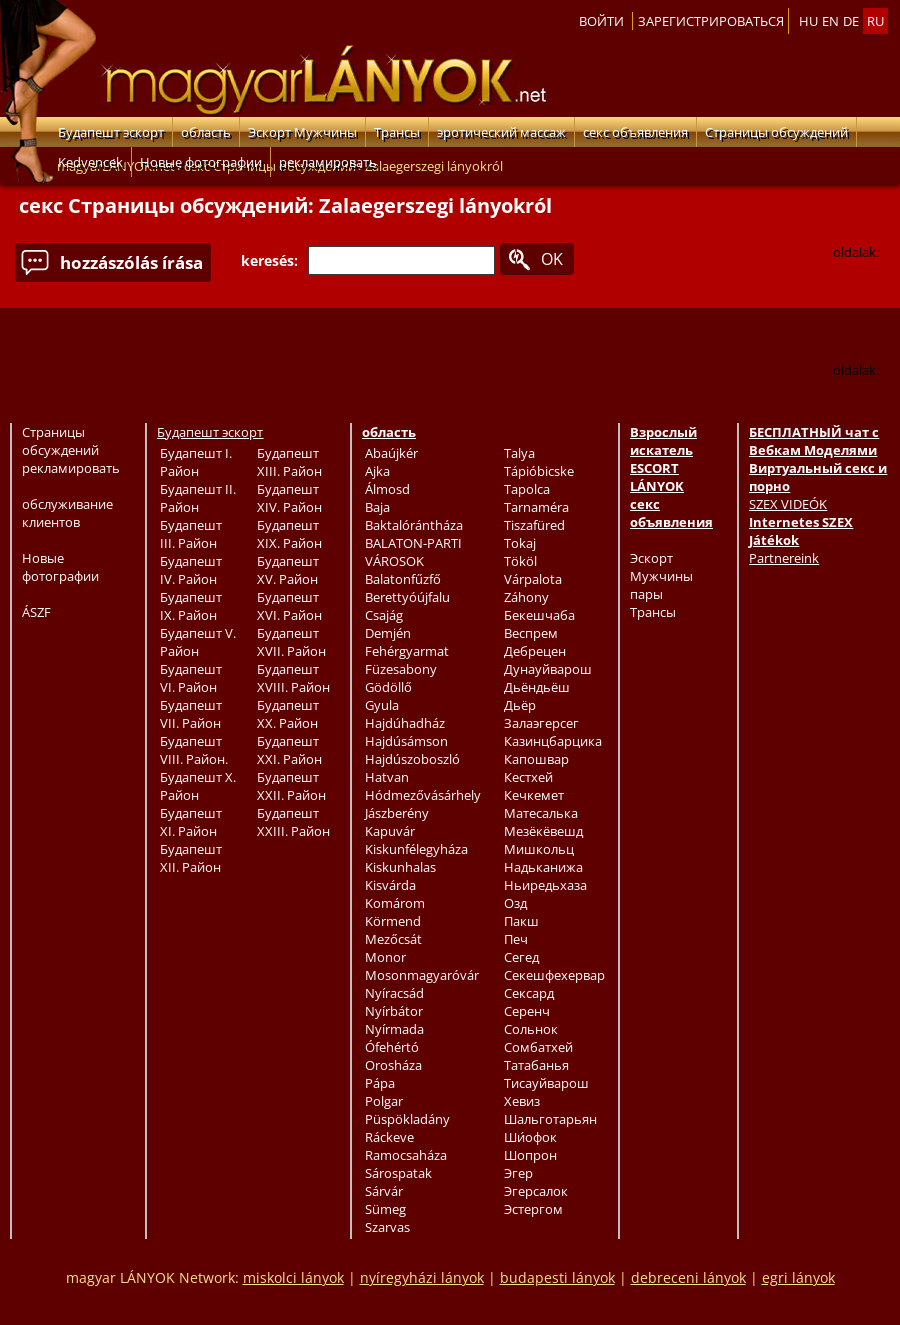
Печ (516, 939)
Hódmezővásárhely (423, 795)
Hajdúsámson (406, 741)
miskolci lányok (293, 1277)
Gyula (382, 705)
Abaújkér (391, 453)
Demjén (388, 633)
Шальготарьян (550, 1119)
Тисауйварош (546, 1083)
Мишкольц (539, 849)
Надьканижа (543, 867)
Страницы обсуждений (776, 132)
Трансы (397, 132)
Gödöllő (388, 687)
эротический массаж (501, 132)
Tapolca (527, 489)
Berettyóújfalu (407, 597)
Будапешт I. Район (196, 462)
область (206, 132)
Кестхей (528, 777)
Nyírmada (394, 1029)
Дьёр (520, 705)
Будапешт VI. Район (191, 678)
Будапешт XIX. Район (289, 534)
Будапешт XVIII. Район (293, 678)
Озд (515, 903)
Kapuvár (390, 831)
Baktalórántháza (414, 525)
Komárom (395, 903)
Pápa (380, 1083)
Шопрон (530, 1155)
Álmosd (387, 489)
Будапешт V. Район (198, 642)
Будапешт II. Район (198, 498)
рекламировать (328, 162)
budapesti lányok (557, 1277)
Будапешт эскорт (111, 132)
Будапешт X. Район (198, 786)
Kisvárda (390, 885)
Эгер (518, 1173)
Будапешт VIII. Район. (194, 750)
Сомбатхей (538, 1047)
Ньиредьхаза (545, 885)
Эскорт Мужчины (302, 132)
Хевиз (522, 1101)
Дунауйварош (548, 669)
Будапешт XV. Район (288, 570)
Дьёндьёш (537, 687)
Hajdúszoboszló (412, 759)
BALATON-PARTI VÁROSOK (413, 552)
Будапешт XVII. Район (291, 642)
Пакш (521, 921)
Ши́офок (530, 1137)
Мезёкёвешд (543, 831)
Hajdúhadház (405, 723)
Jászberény (397, 813)
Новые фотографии (201, 162)
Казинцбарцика (553, 741)
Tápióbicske (539, 471)
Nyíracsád (394, 993)
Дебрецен (535, 651)
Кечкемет (534, 795)
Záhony (526, 597)
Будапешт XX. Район (288, 714)
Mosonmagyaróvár (422, 975)
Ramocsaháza (406, 1155)
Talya (519, 453)
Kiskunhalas (400, 867)
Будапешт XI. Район (191, 822)
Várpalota (533, 579)
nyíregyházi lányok (422, 1277)
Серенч (527, 1011)
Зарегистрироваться (711, 21)
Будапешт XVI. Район (289, 606)
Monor (385, 957)
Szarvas (387, 1227)
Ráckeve (389, 1137)
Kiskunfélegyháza (416, 849)
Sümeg (385, 1209)
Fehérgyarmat (407, 651)
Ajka (377, 471)
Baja (377, 507)
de (851, 21)
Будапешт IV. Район (191, 570)
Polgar (384, 1101)
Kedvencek (90, 162)
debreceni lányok (688, 1277)
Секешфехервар (554, 975)
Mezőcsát (393, 939)
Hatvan (387, 777)
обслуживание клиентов (67, 513)
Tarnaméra (536, 507)
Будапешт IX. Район (191, 606)
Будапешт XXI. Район (289, 750)
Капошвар (536, 759)
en (830, 21)
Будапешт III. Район (191, 534)
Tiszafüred (534, 525)
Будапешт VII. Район (191, 714)
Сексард (529, 993)
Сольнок (531, 1029)
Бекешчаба (539, 615)
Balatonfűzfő (403, 579)
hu (808, 21)
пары (646, 594)
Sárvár (384, 1191)
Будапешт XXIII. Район (293, 822)
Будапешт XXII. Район (291, 786)
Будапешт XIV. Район (289, 498)
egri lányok (798, 1277)
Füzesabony (401, 669)
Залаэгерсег (541, 723)
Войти (601, 21)
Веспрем (531, 633)
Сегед (521, 957)
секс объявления (635, 132)
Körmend (393, 921)
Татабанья (536, 1065)
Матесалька (541, 813)
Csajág (384, 615)
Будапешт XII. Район (191, 858)
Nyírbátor (394, 1011)
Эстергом (533, 1209)
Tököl (520, 561)
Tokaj (520, 543)
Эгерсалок (536, 1191)
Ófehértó (392, 1047)
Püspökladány (407, 1119)
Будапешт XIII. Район (289, 462)
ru (875, 21)
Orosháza (393, 1065)
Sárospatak (398, 1173)
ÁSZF (36, 612)
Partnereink (784, 558)
